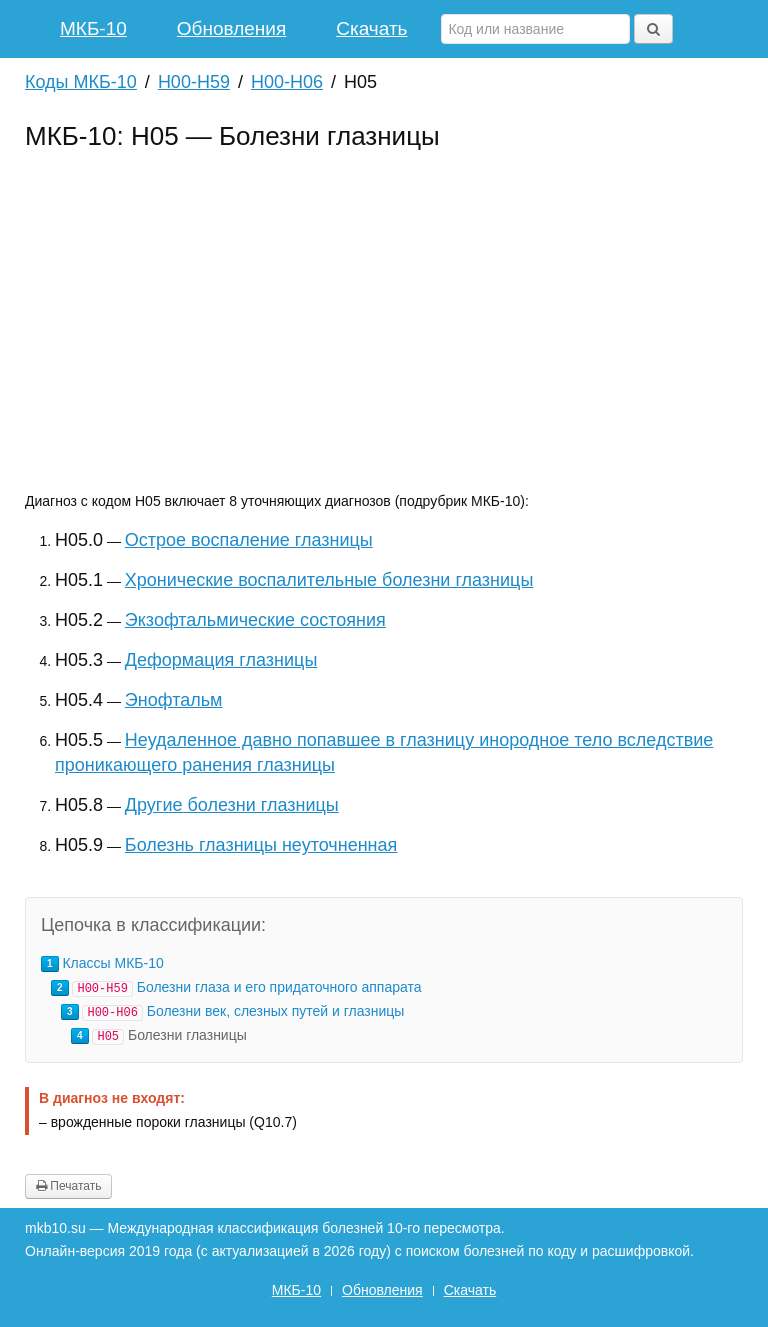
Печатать (68, 1186)
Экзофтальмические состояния (255, 620)
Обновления (231, 28)
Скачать (371, 28)
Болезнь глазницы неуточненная (261, 845)
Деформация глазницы (221, 660)
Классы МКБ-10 (112, 963)
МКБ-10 (93, 28)
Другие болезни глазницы (232, 805)
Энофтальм (174, 700)
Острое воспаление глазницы (249, 540)
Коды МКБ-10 (81, 82)
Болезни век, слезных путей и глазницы (276, 1011)
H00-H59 (194, 82)
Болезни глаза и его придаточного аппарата (279, 987)
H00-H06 (287, 82)
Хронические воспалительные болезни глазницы (329, 580)
